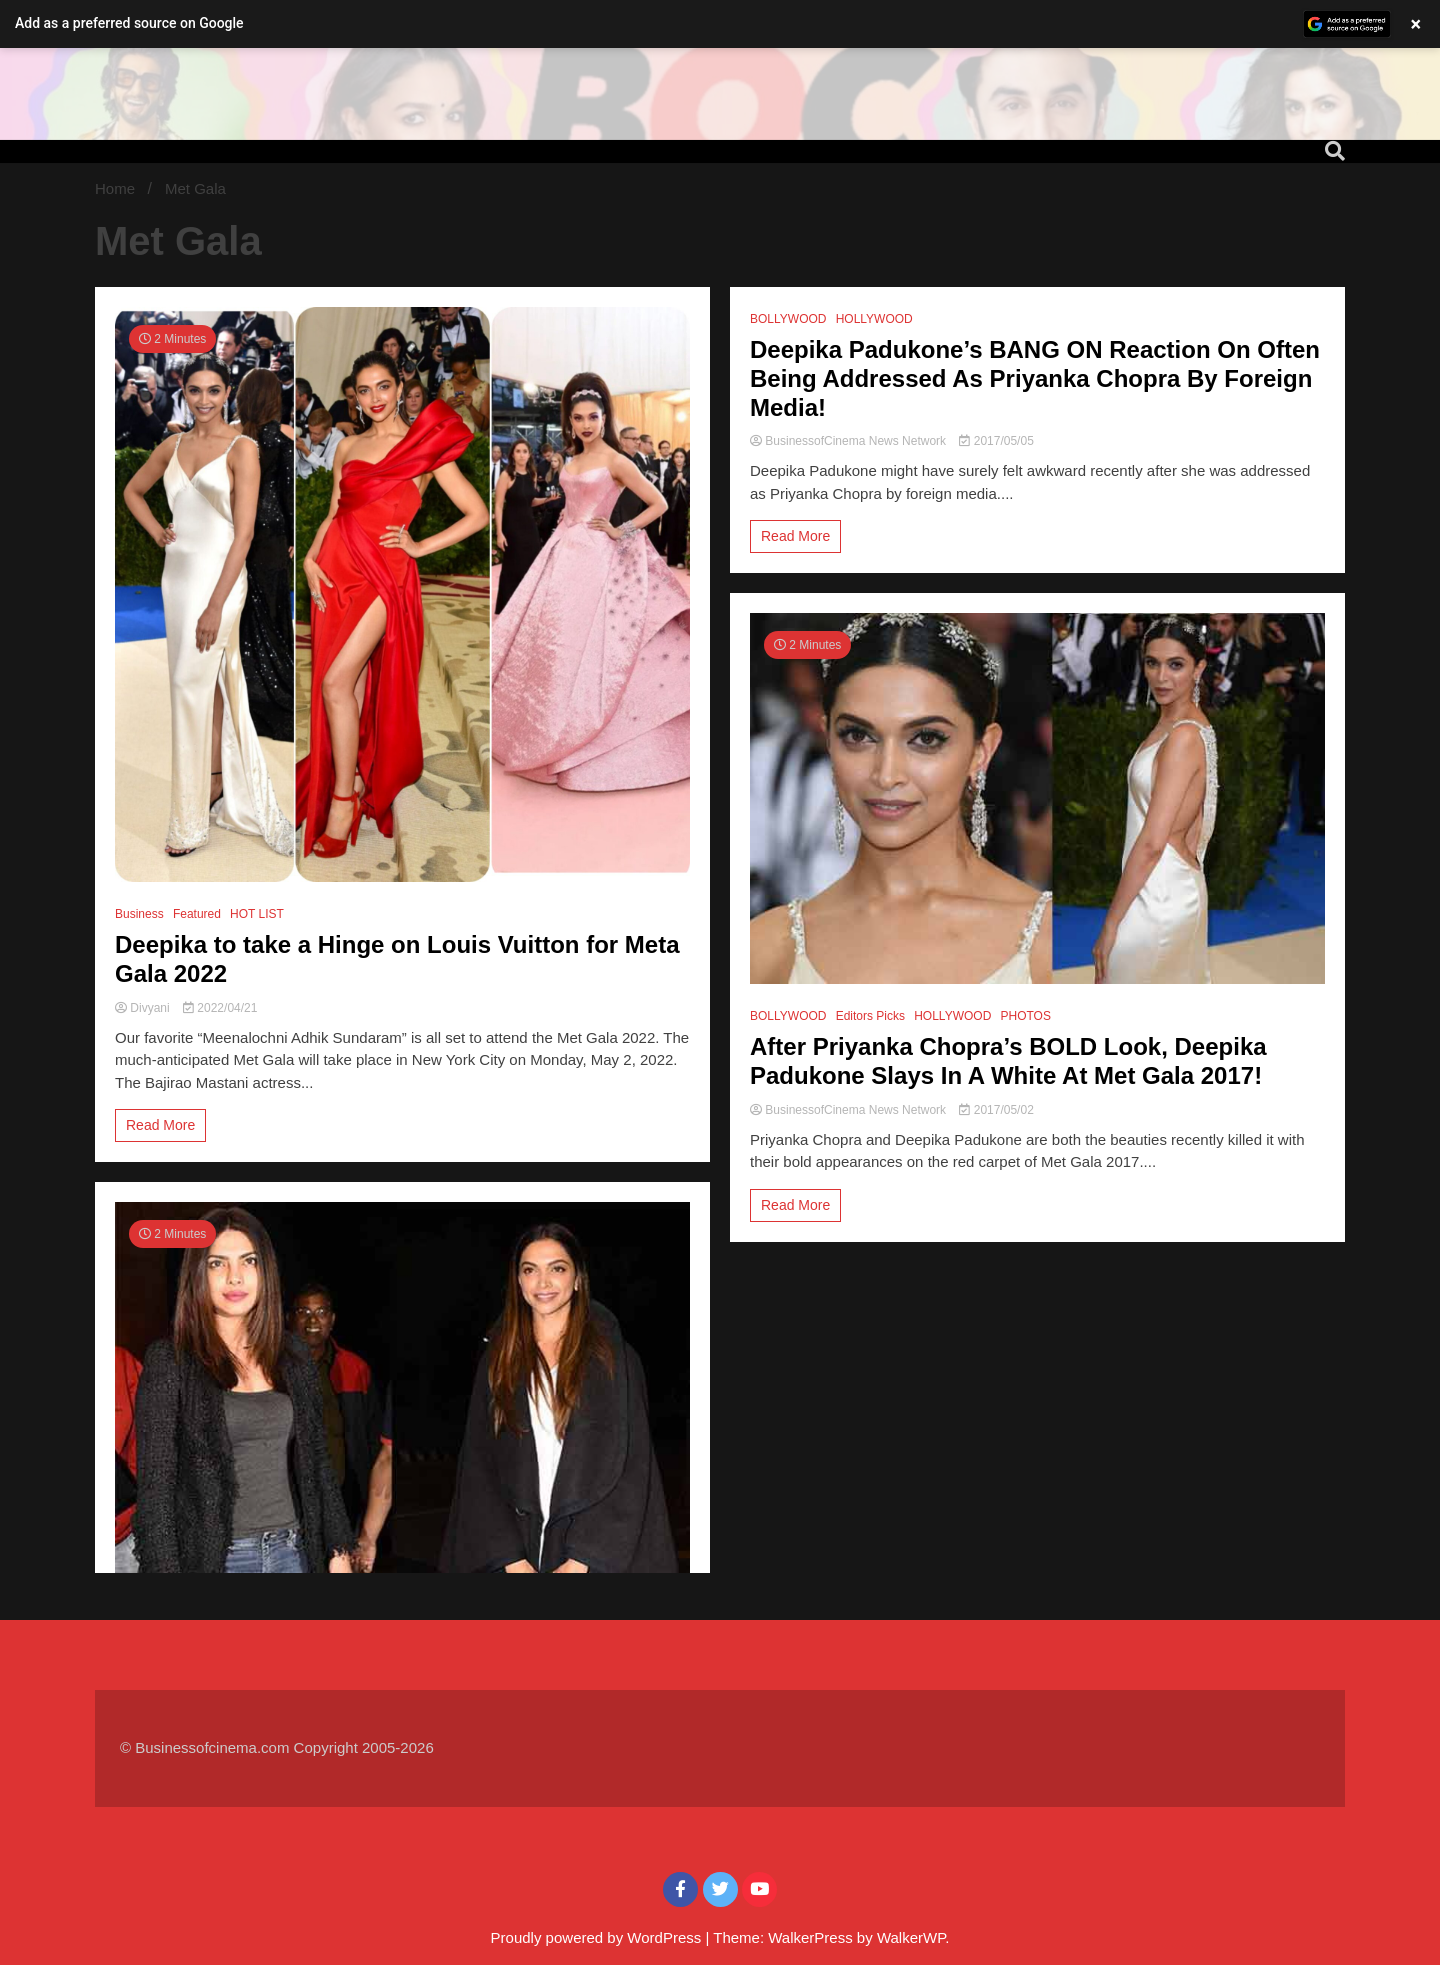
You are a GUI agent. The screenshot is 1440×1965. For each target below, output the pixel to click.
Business (139, 914)
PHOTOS (1025, 1016)
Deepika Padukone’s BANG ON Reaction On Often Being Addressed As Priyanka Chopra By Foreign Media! (1035, 378)
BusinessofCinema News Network (849, 441)
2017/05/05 (996, 441)
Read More (160, 1125)
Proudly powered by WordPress (598, 1937)
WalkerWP (911, 1937)
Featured (197, 914)
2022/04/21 (220, 1008)
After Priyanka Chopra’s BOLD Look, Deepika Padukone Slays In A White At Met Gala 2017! (1008, 1061)
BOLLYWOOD (788, 319)
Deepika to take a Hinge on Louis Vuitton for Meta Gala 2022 (397, 959)
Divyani (144, 1008)
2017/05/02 (996, 1110)
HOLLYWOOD (874, 319)
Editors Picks (870, 1016)
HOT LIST (257, 914)
